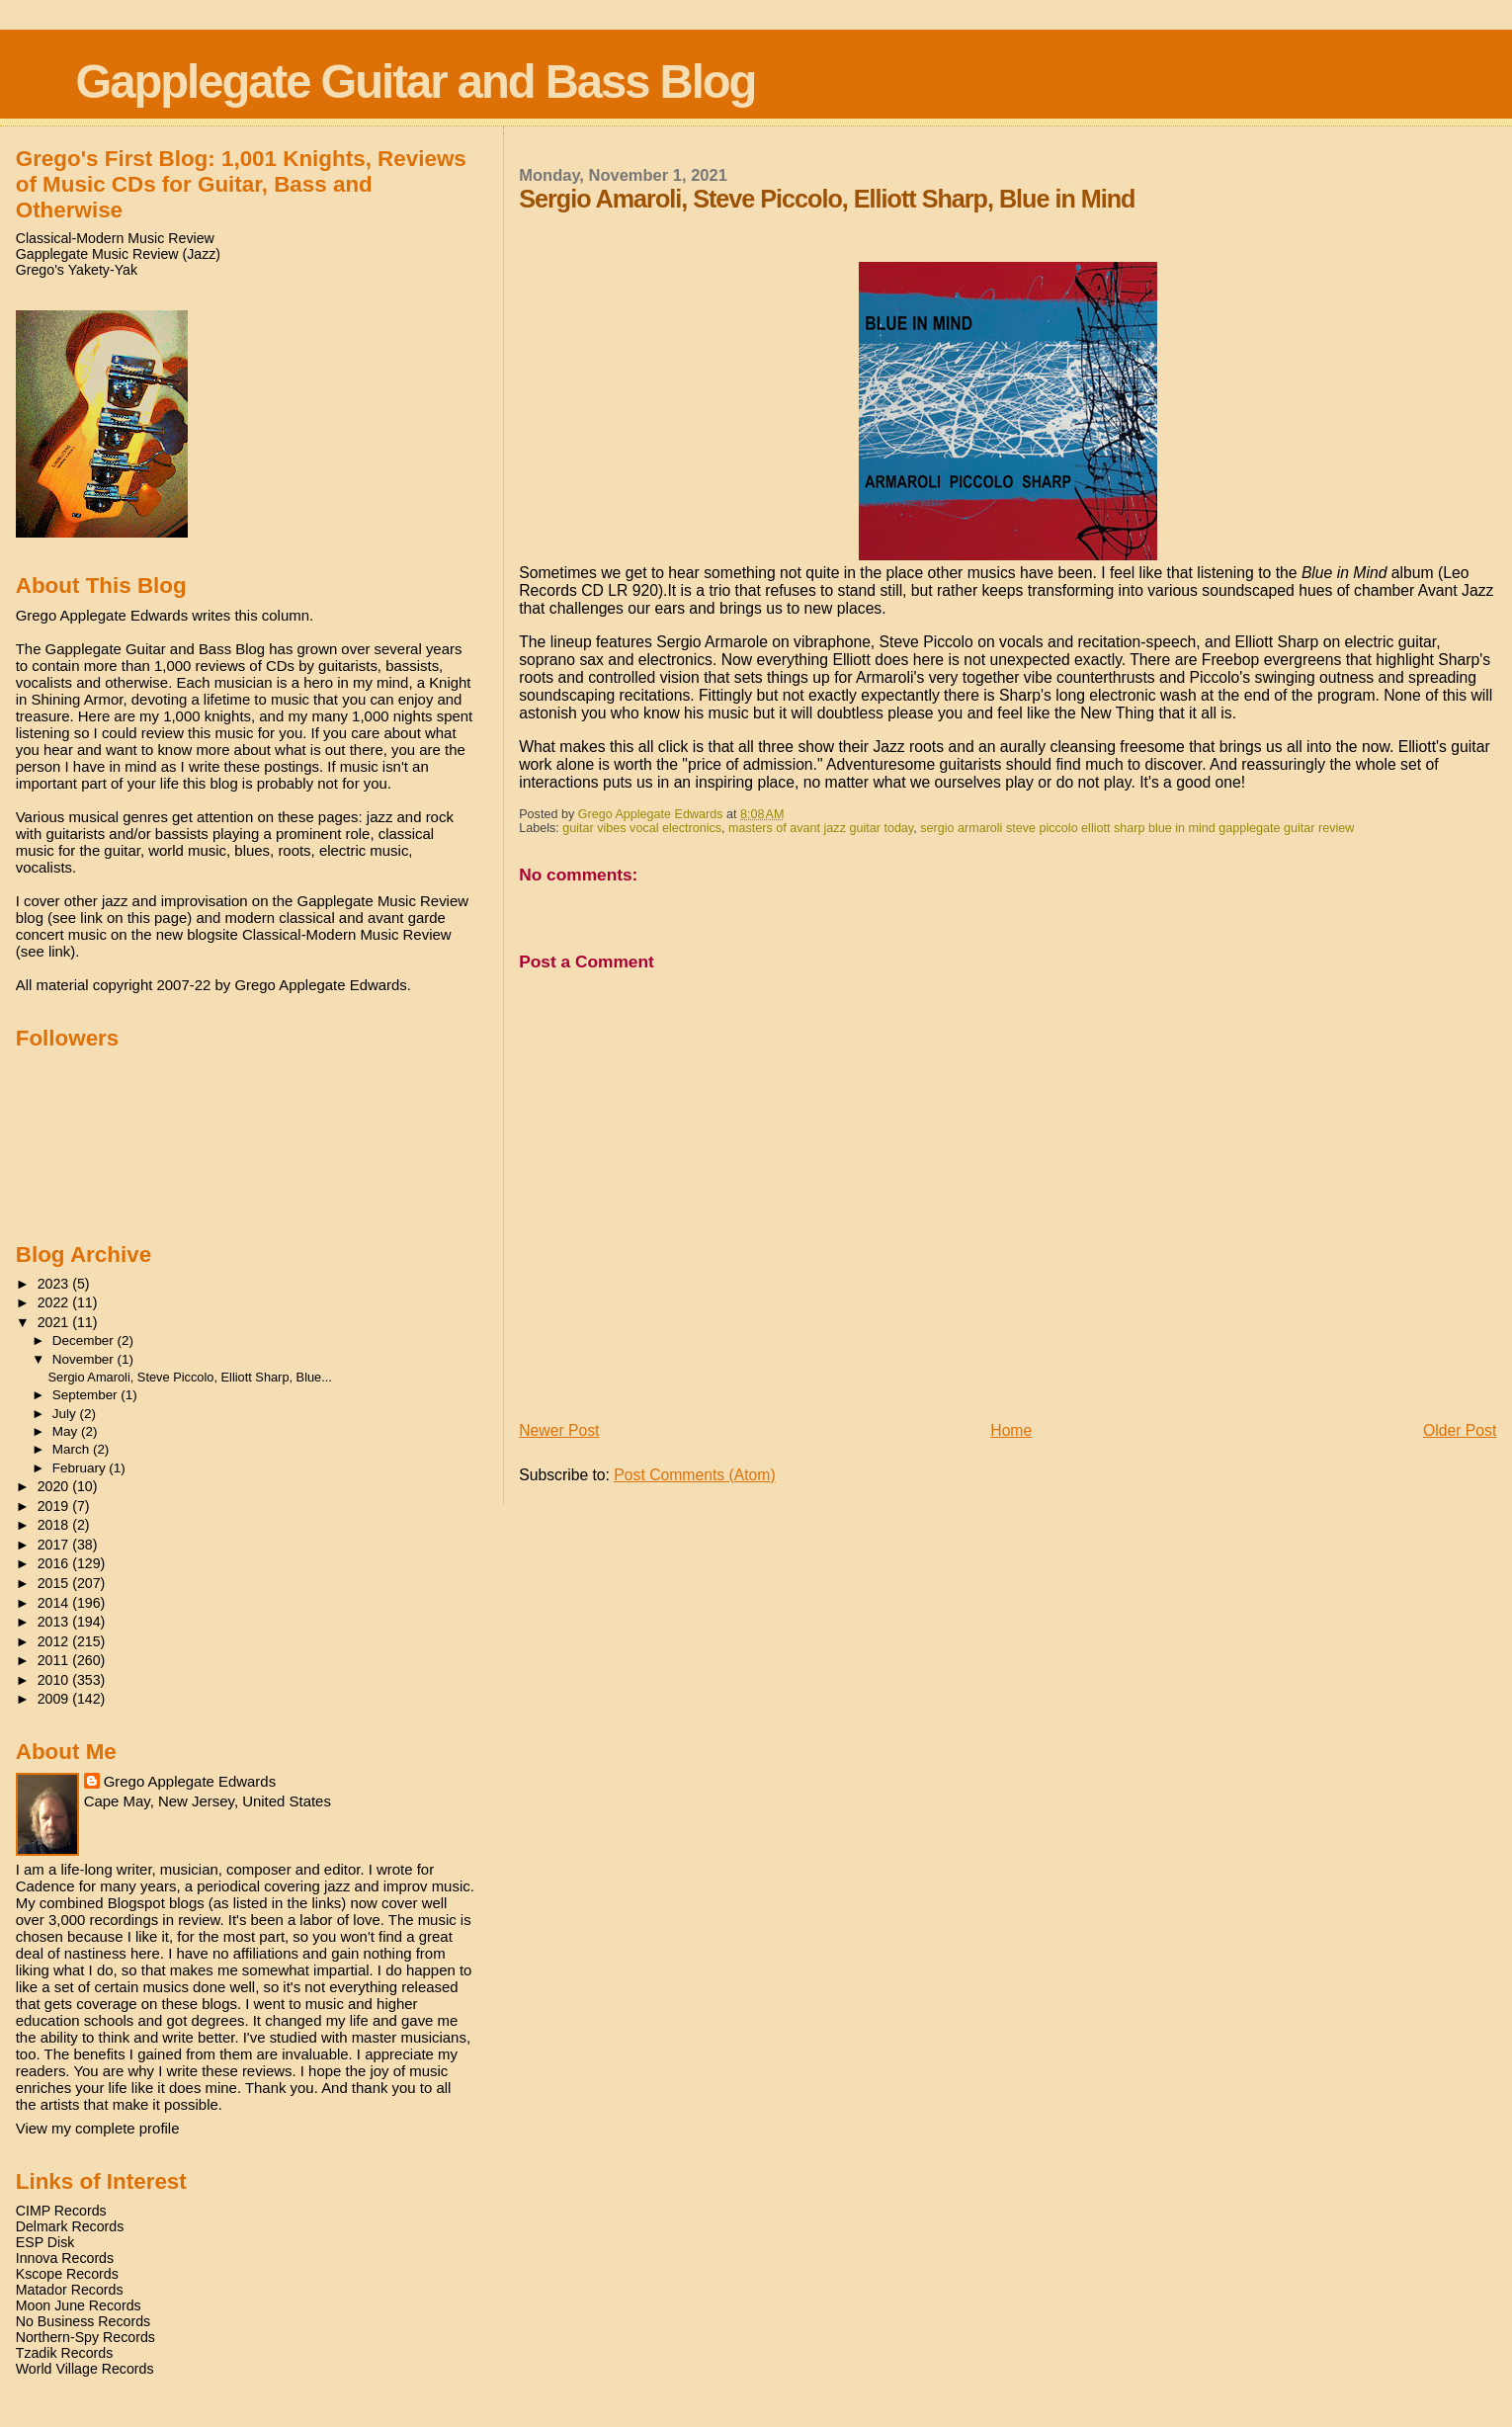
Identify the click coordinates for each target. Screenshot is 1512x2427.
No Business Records (83, 2321)
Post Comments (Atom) (694, 1474)
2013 (55, 1622)
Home (1011, 1430)
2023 (55, 1284)
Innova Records (65, 2258)
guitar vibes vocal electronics (641, 828)
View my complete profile (98, 2128)
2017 (55, 1544)
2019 (55, 1506)
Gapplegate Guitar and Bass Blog (416, 81)
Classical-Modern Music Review (115, 238)
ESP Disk (45, 2242)
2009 (55, 1699)
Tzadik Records (65, 2353)
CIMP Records (61, 2210)
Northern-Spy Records (85, 2337)
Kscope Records (67, 2274)
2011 (55, 1660)
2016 (55, 1563)
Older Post (1459, 1430)
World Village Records (85, 2369)
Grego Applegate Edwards (190, 1781)
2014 (55, 1603)
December (85, 1340)
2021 (55, 1322)
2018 (55, 1525)
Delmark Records (70, 2226)
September (87, 1394)
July (66, 1413)
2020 (55, 1486)
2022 (55, 1302)
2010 (55, 1680)
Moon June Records (78, 2305)
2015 (55, 1583)
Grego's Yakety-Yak (76, 270)
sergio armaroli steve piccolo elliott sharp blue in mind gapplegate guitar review (1137, 828)
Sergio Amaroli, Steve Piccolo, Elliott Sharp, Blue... (190, 1377)
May (66, 1431)
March (72, 1449)
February (81, 1468)
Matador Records (70, 2290)
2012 (55, 1641)
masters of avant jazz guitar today (820, 828)
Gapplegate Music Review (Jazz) (118, 254)
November (85, 1359)
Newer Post (559, 1430)
